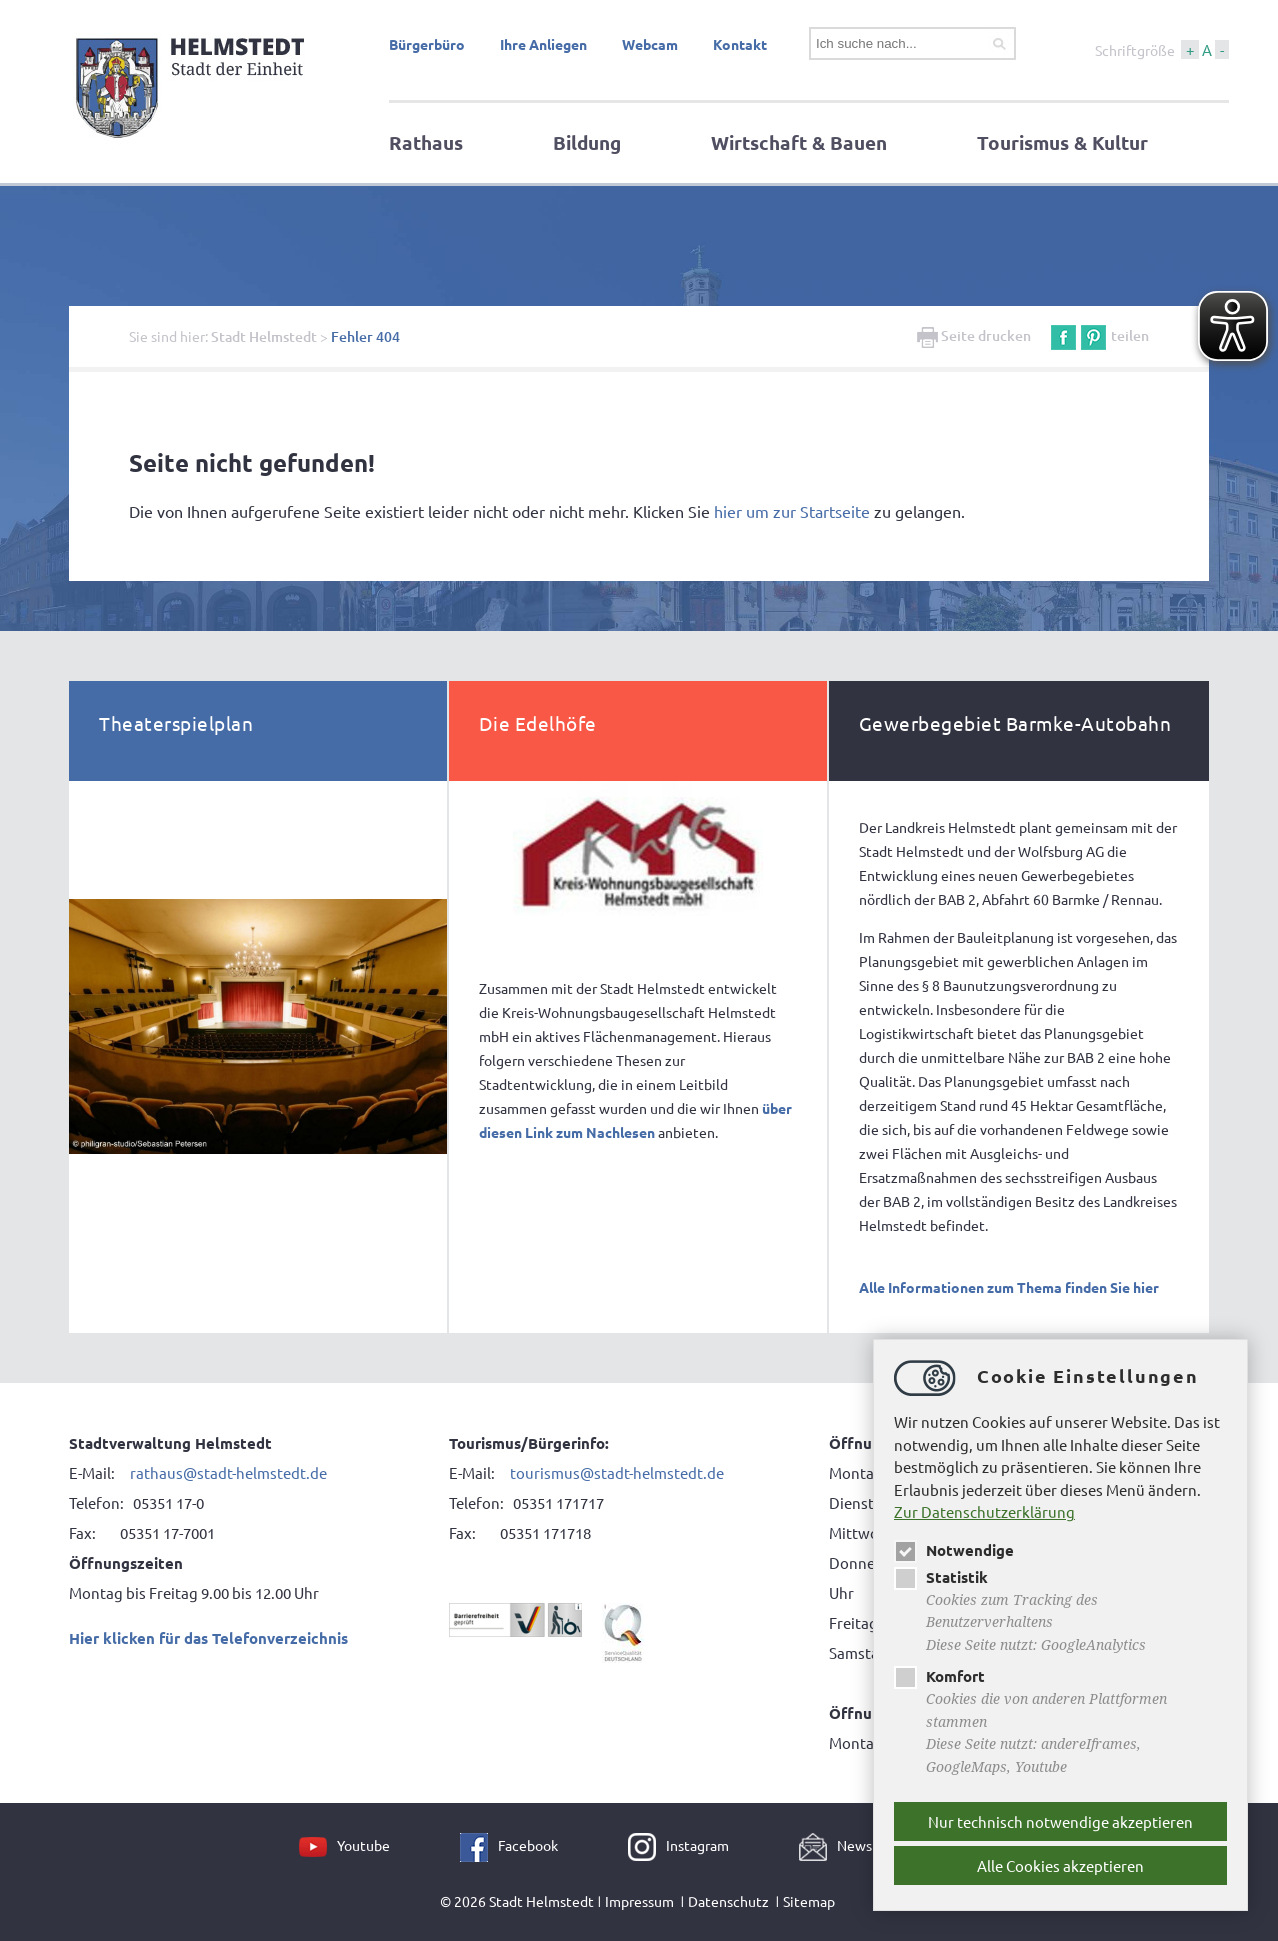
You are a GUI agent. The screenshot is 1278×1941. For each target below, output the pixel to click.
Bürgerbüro (427, 44)
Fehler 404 (365, 336)
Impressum (639, 1901)
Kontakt (740, 44)
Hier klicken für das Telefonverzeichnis (208, 1638)
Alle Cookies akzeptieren (1060, 1865)
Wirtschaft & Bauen (799, 142)
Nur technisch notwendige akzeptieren (1060, 1821)
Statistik (941, 1577)
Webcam (650, 44)
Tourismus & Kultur (1062, 142)
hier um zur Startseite (792, 511)
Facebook (528, 1845)
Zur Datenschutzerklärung (984, 1511)
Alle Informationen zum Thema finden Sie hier (1009, 1287)
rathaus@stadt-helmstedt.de (228, 1472)
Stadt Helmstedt (264, 336)
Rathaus (426, 142)
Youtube (363, 1845)
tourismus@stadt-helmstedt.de (617, 1472)
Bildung (587, 142)
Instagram (697, 1845)
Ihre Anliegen (543, 44)
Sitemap (809, 1901)
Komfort (939, 1676)
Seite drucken (974, 335)
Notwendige (954, 1550)
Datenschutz (728, 1901)
